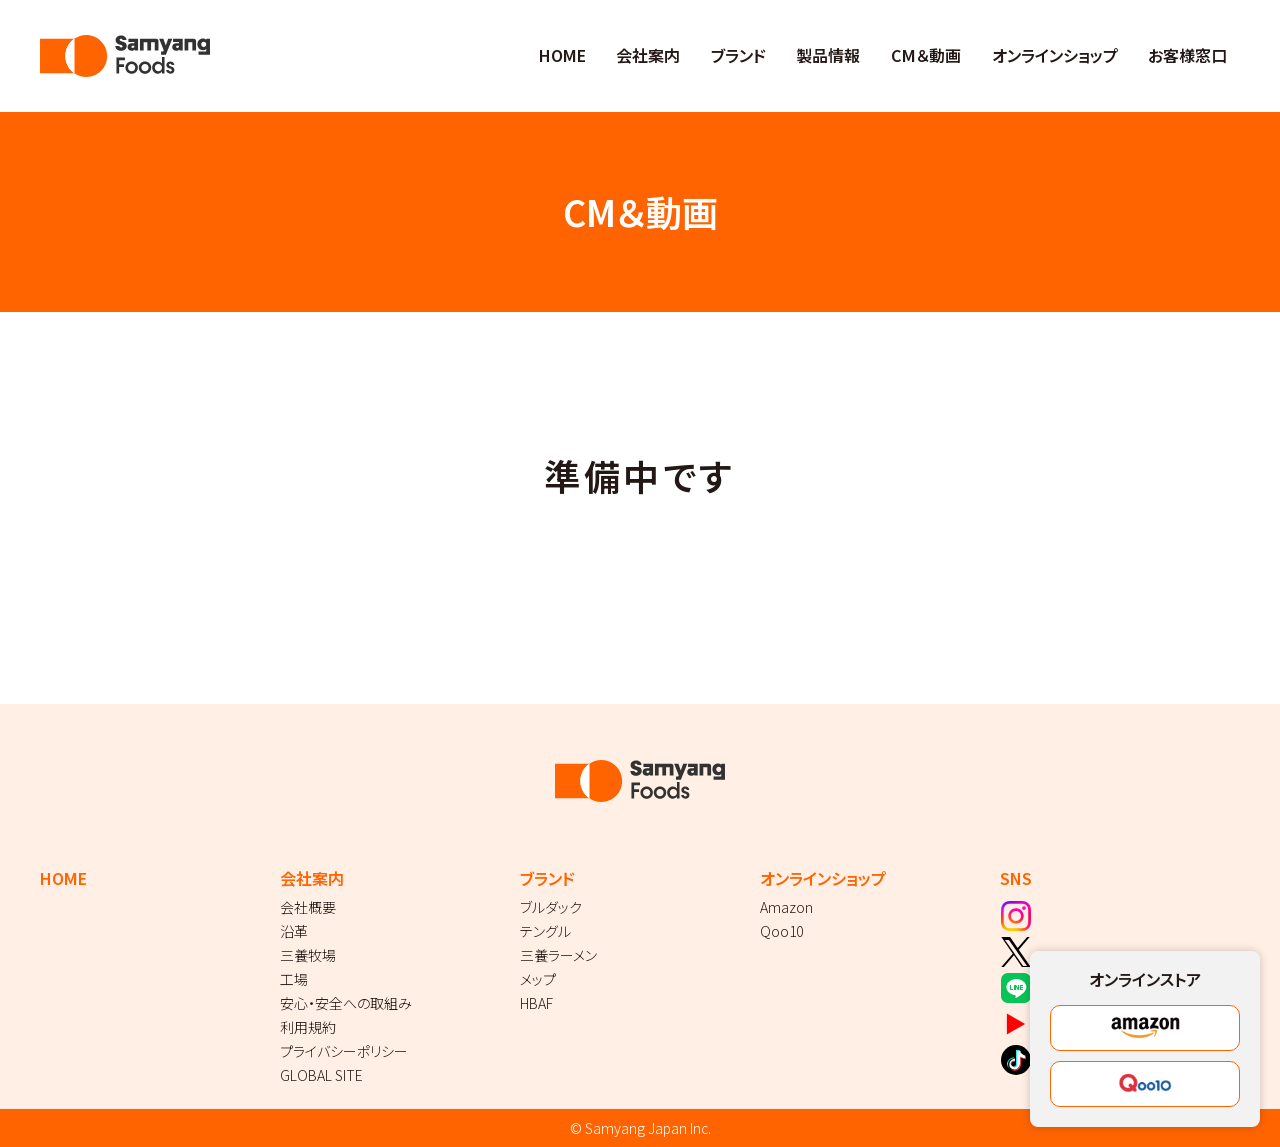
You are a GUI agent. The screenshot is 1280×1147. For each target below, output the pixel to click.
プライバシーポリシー (344, 1051)
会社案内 (648, 55)
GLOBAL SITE (321, 1075)
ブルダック (551, 907)
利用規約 (308, 1027)
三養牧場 (308, 955)
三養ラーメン (558, 955)
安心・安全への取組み (346, 1003)
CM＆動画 (926, 55)
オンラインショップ (1055, 55)
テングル (545, 931)
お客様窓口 (1187, 55)
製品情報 (828, 55)
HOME (562, 55)
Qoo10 (781, 931)
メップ (538, 979)
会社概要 (308, 907)
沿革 (294, 931)
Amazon (786, 907)
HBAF (536, 1003)
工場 (294, 979)
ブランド (738, 55)
